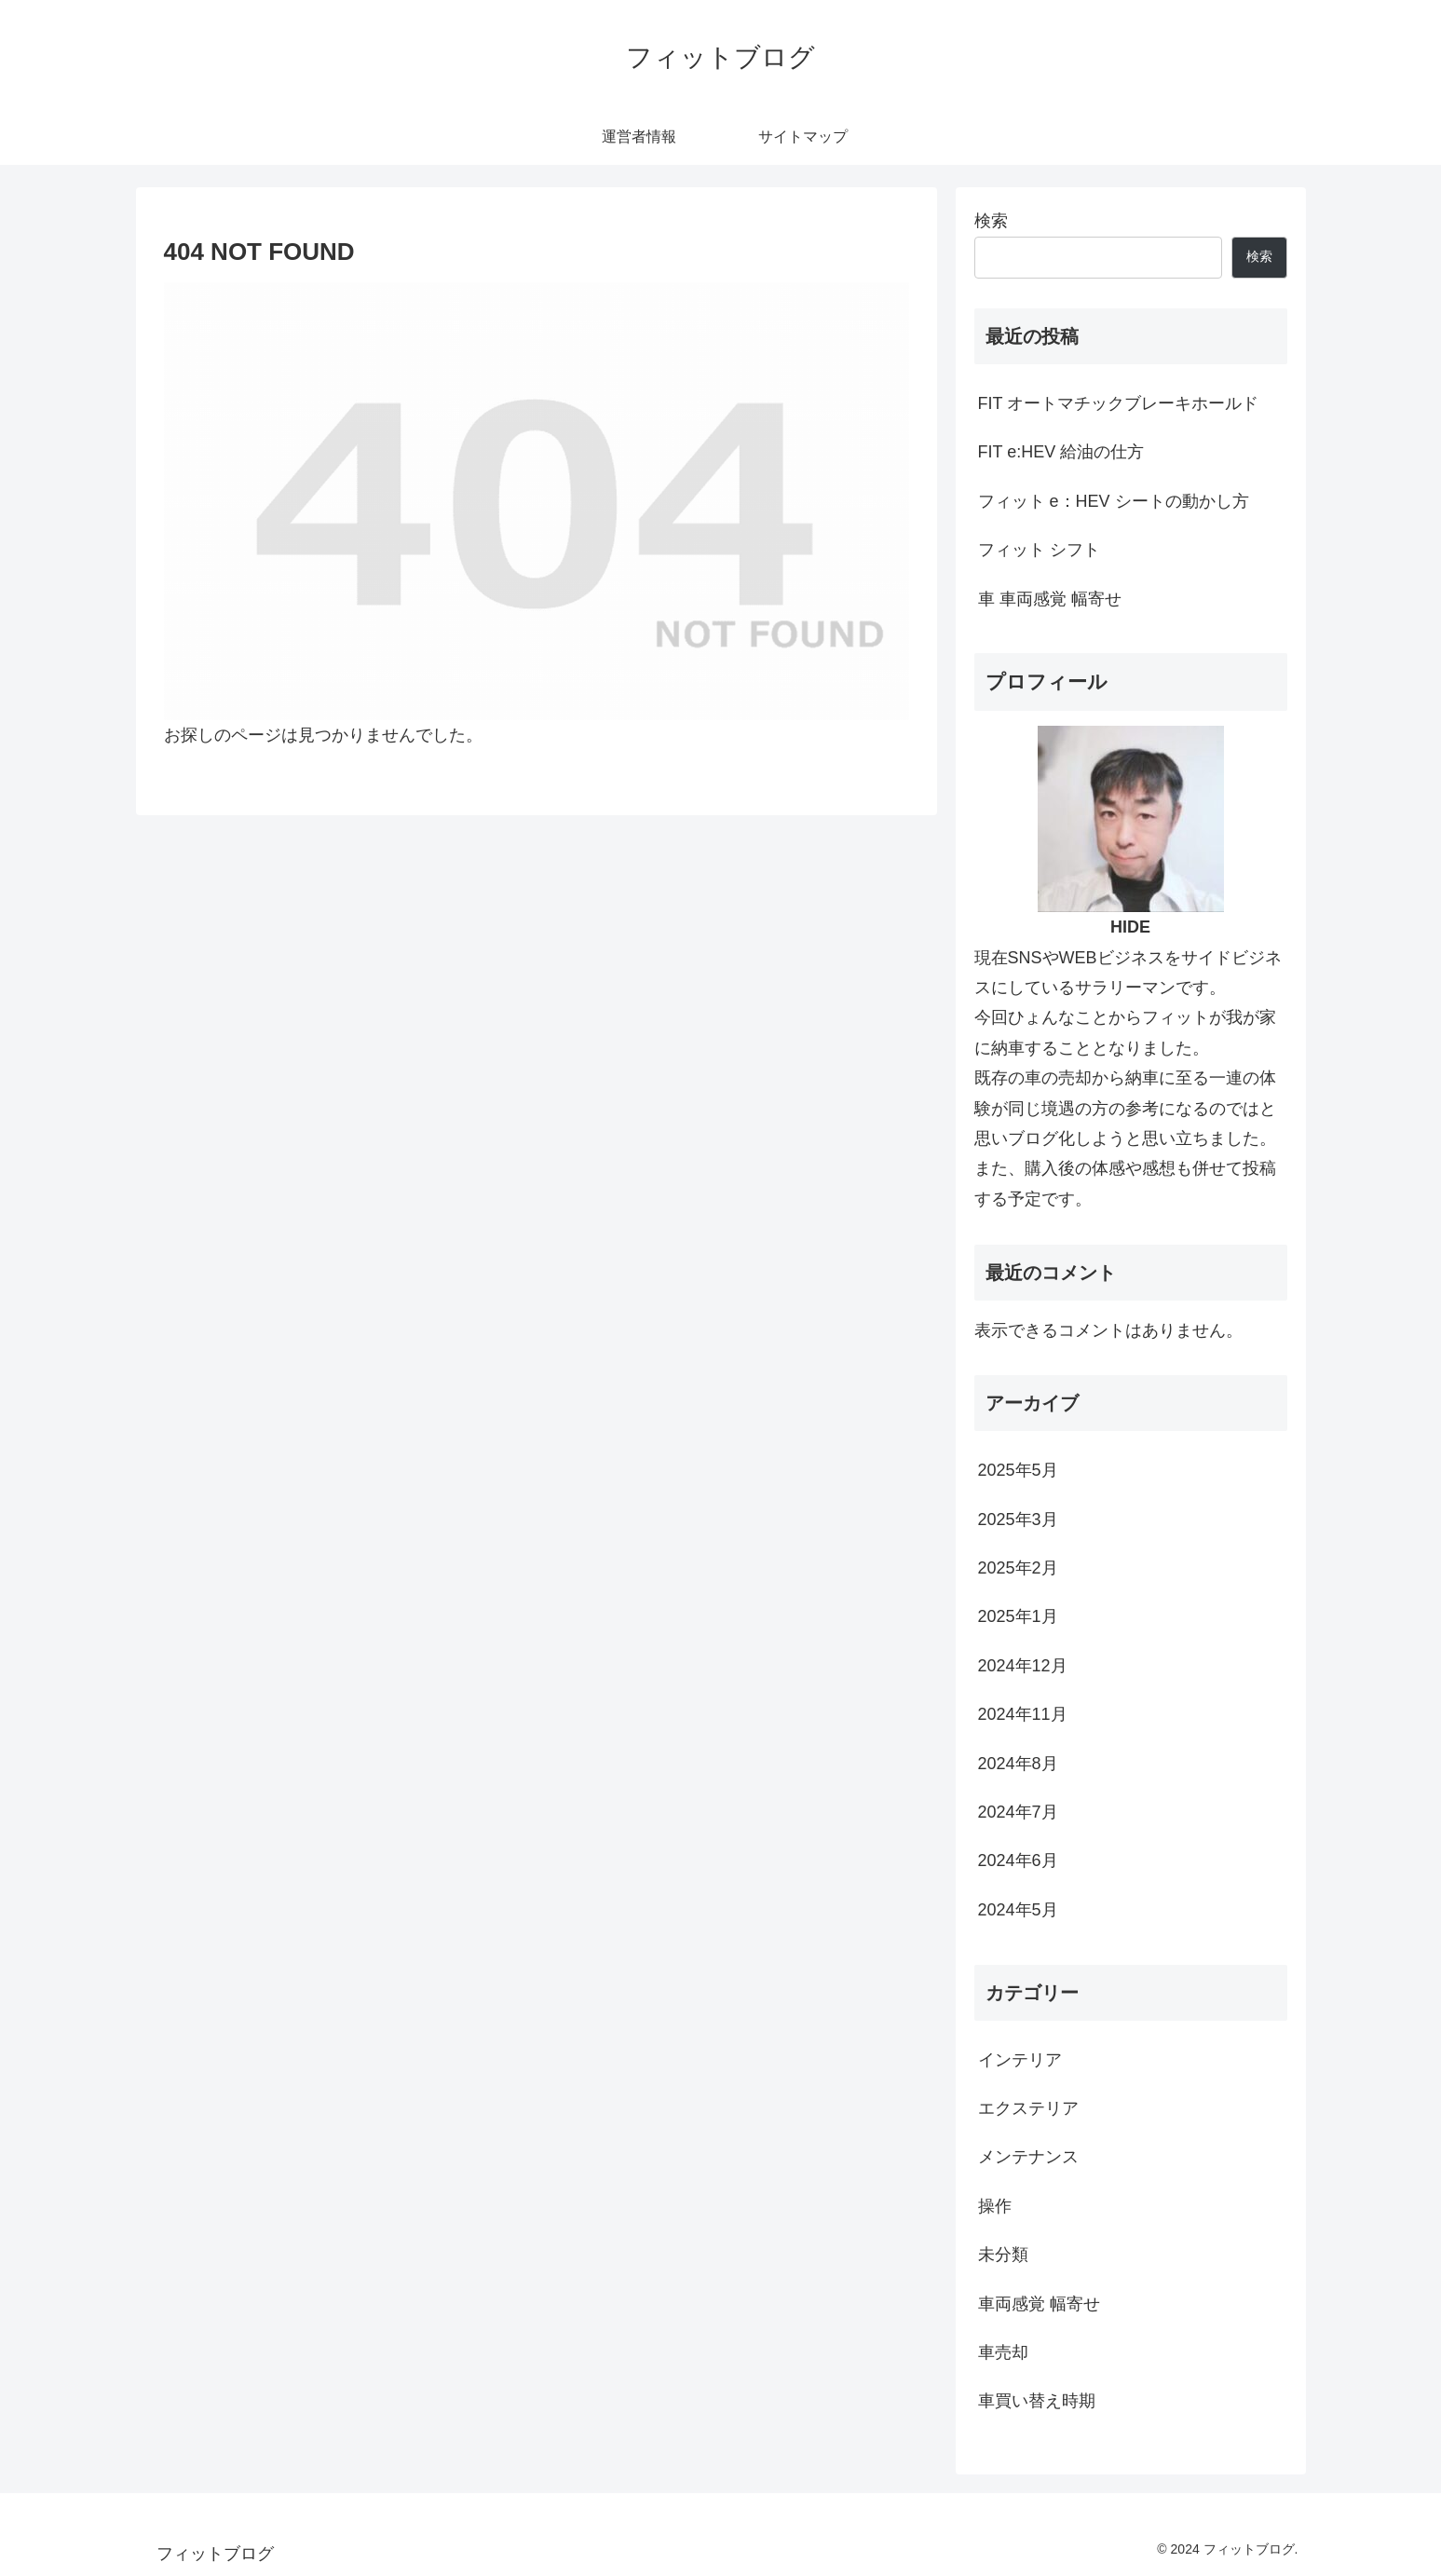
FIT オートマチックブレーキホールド (1118, 403)
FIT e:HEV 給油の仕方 (1061, 452)
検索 (991, 220)
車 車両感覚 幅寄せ (1050, 599)
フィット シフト (1039, 549)
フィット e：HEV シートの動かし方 (1113, 501)
